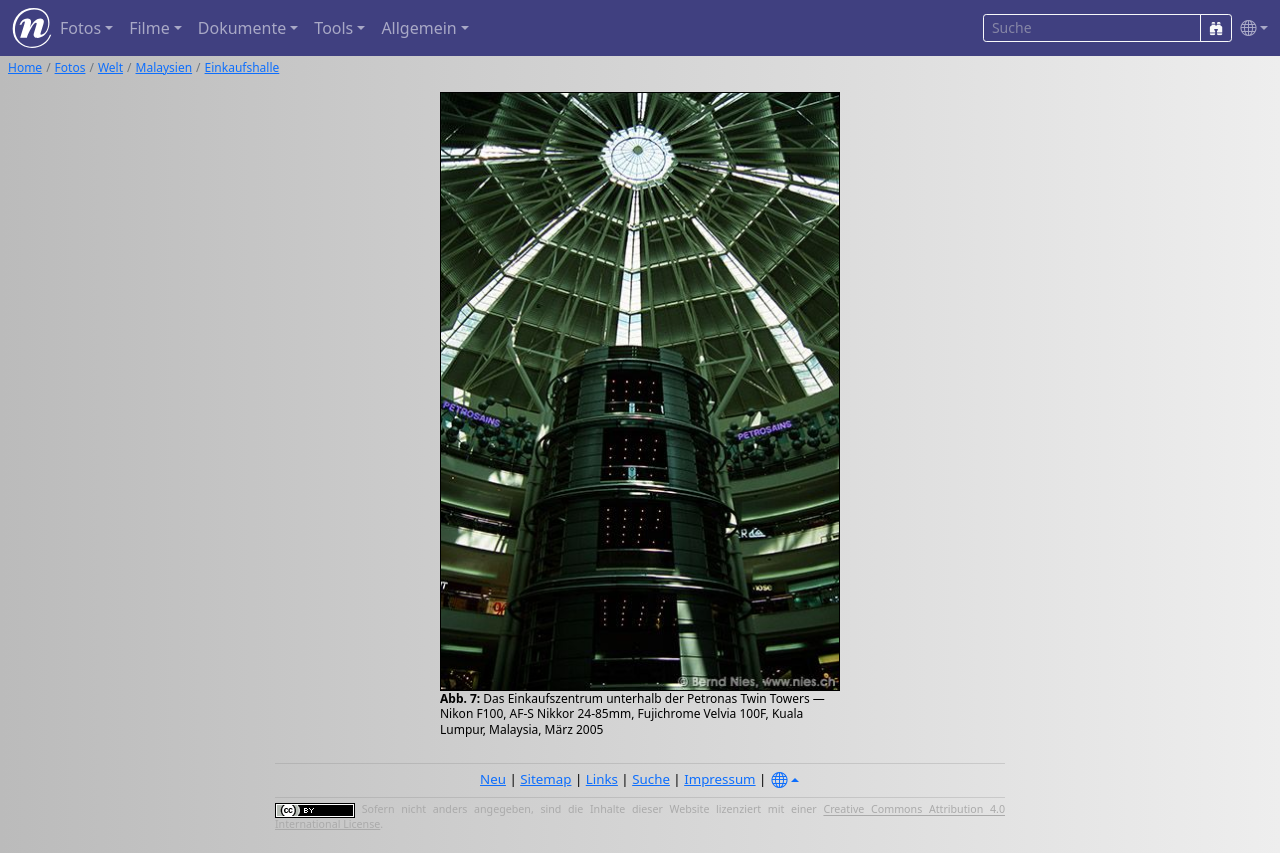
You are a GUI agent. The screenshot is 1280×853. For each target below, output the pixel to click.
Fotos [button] (80, 28)
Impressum (719, 779)
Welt (110, 67)
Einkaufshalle (242, 67)
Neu (493, 779)
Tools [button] (333, 28)
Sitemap (545, 779)
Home (25, 67)
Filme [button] (149, 28)
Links (602, 779)
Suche (651, 779)
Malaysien (164, 67)
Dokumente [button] (242, 28)
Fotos (70, 67)
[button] (1250, 28)
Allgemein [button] (418, 28)
